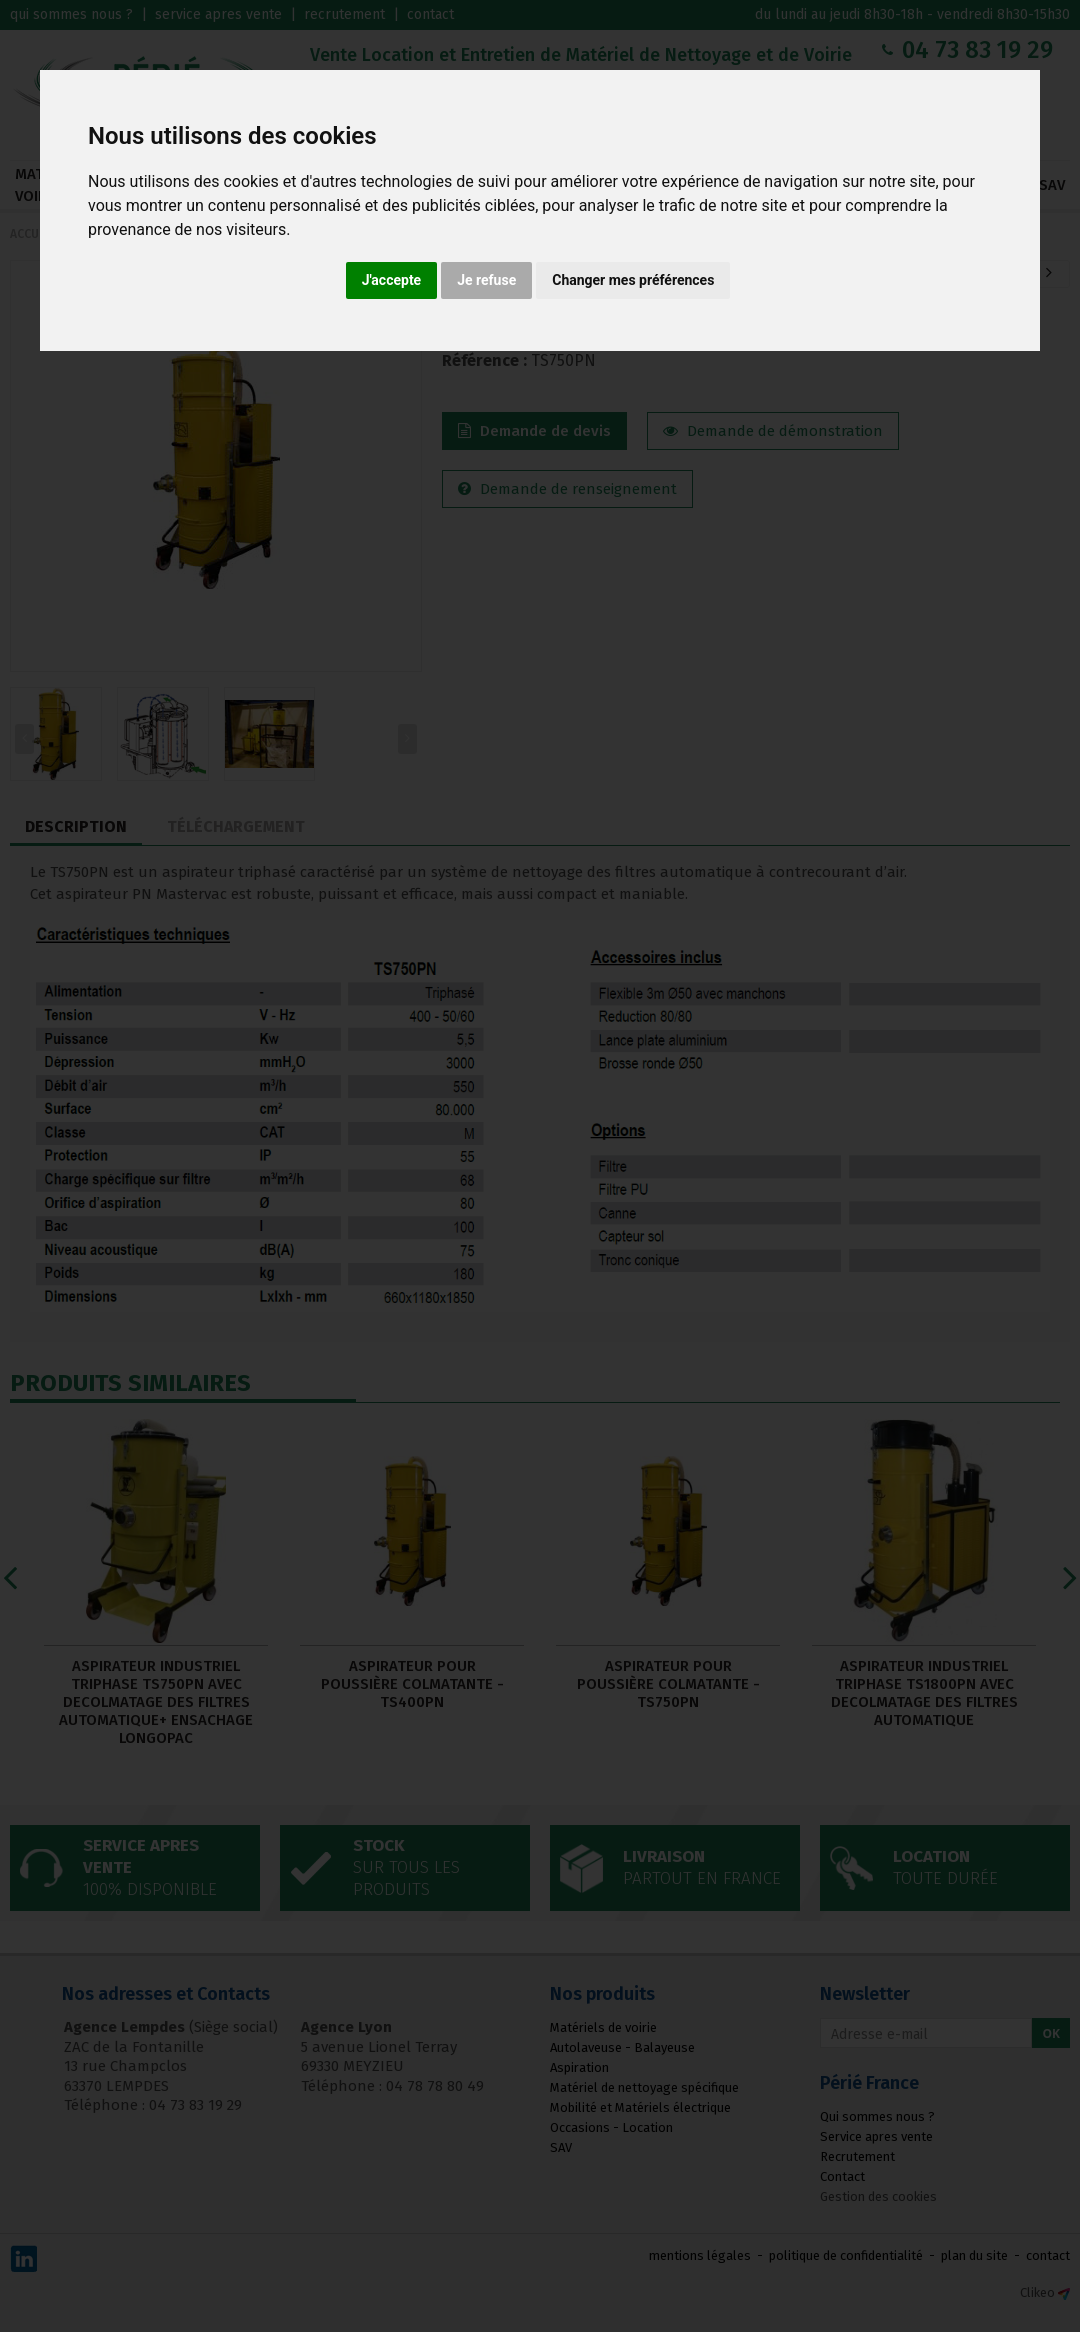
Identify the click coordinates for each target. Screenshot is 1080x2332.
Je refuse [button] (486, 280)
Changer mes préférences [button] (633, 280)
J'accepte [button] (392, 280)
